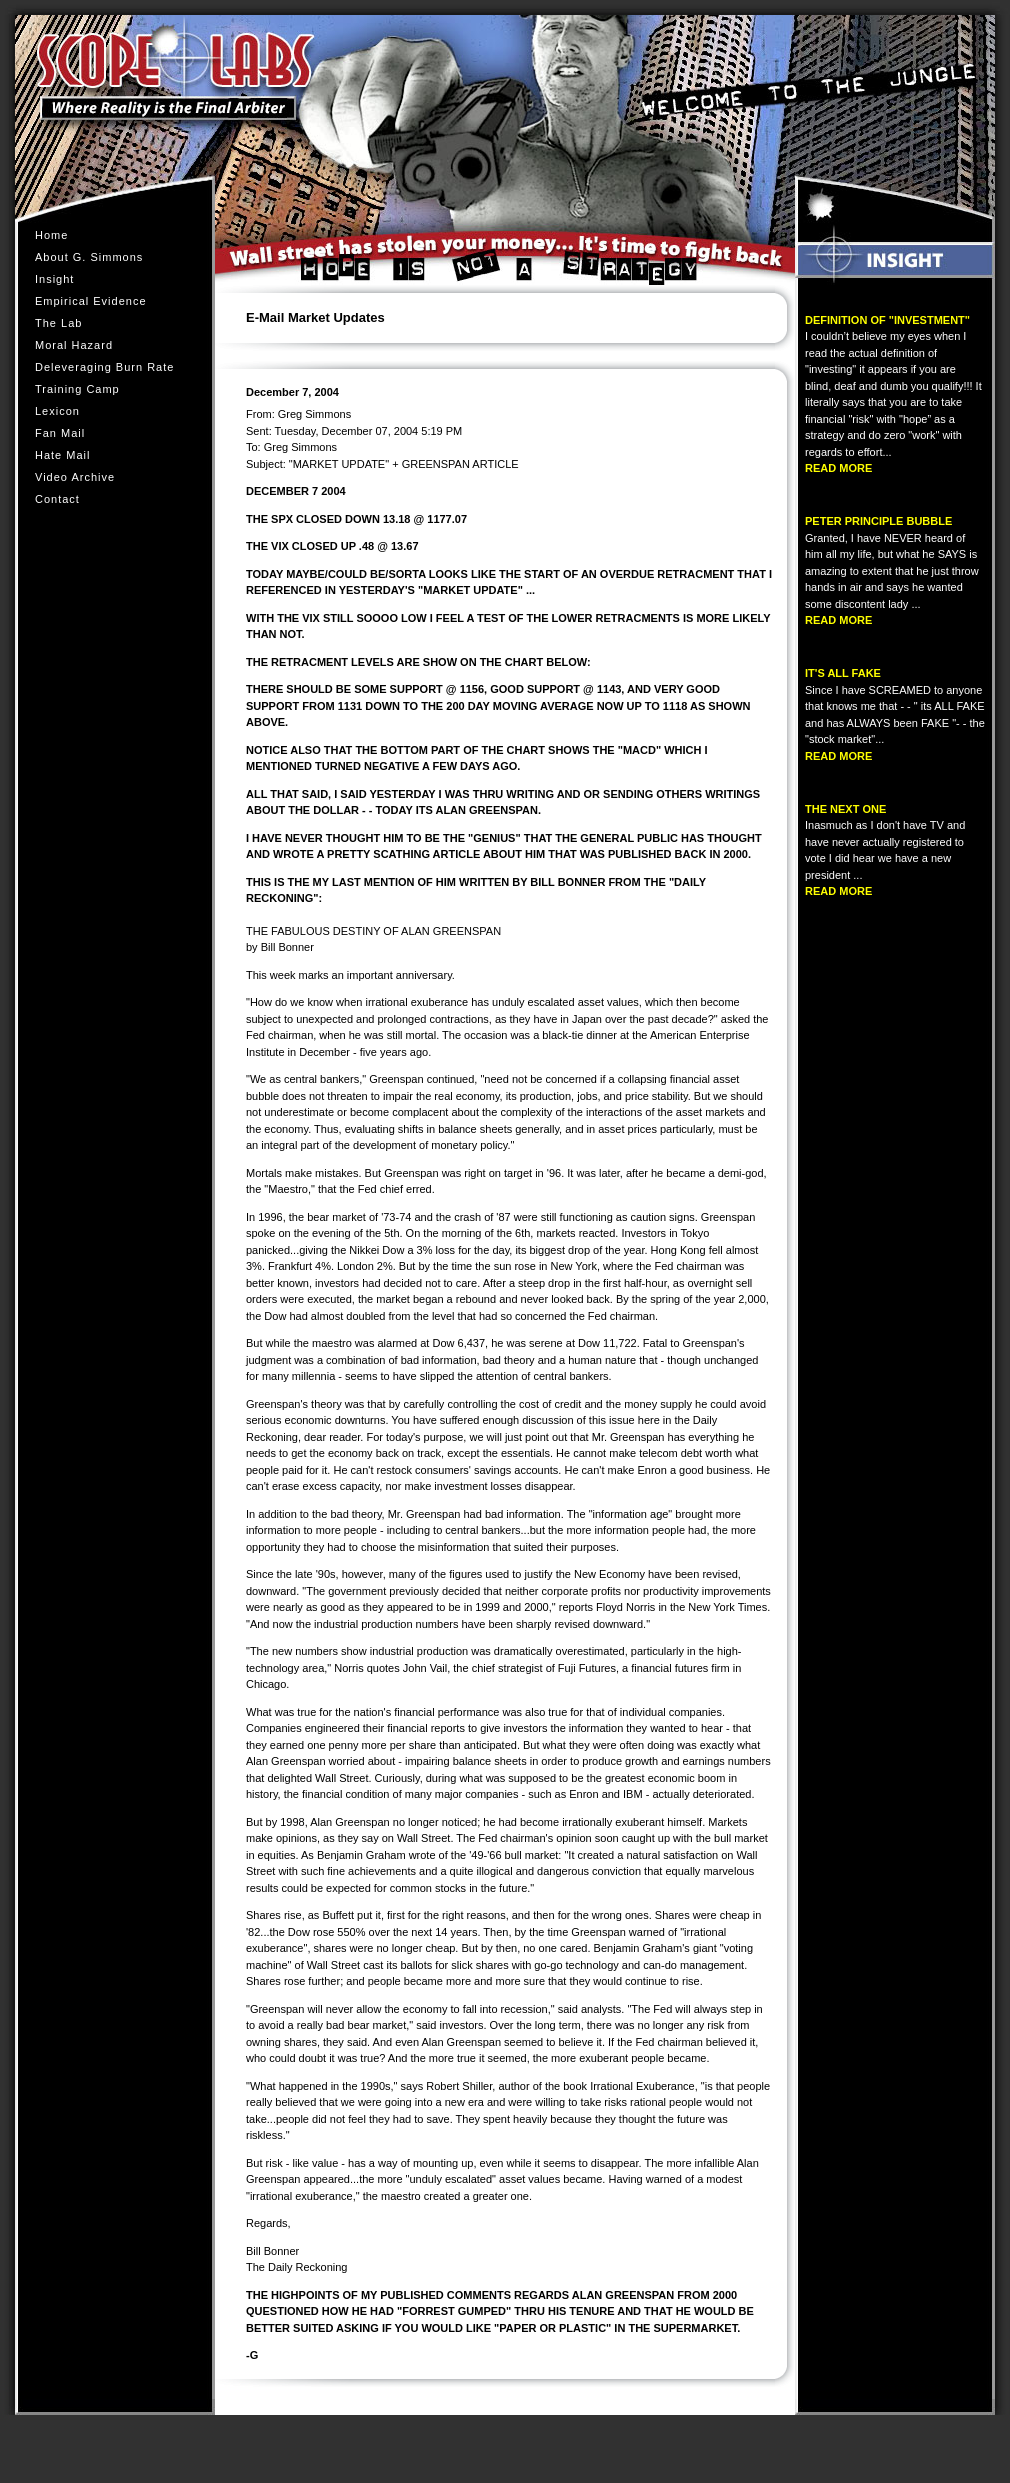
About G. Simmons (89, 257)
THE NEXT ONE (845, 809)
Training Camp (81, 389)
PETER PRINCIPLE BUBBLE (878, 521)
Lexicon (57, 411)
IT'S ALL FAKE (843, 673)
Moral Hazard (78, 345)
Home (51, 235)
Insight (54, 279)
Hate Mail (62, 455)
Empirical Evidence (95, 301)
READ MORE (838, 468)
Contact (57, 499)
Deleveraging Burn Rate (104, 367)
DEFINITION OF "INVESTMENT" (887, 320)
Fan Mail (60, 433)
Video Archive (75, 477)
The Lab (58, 323)
